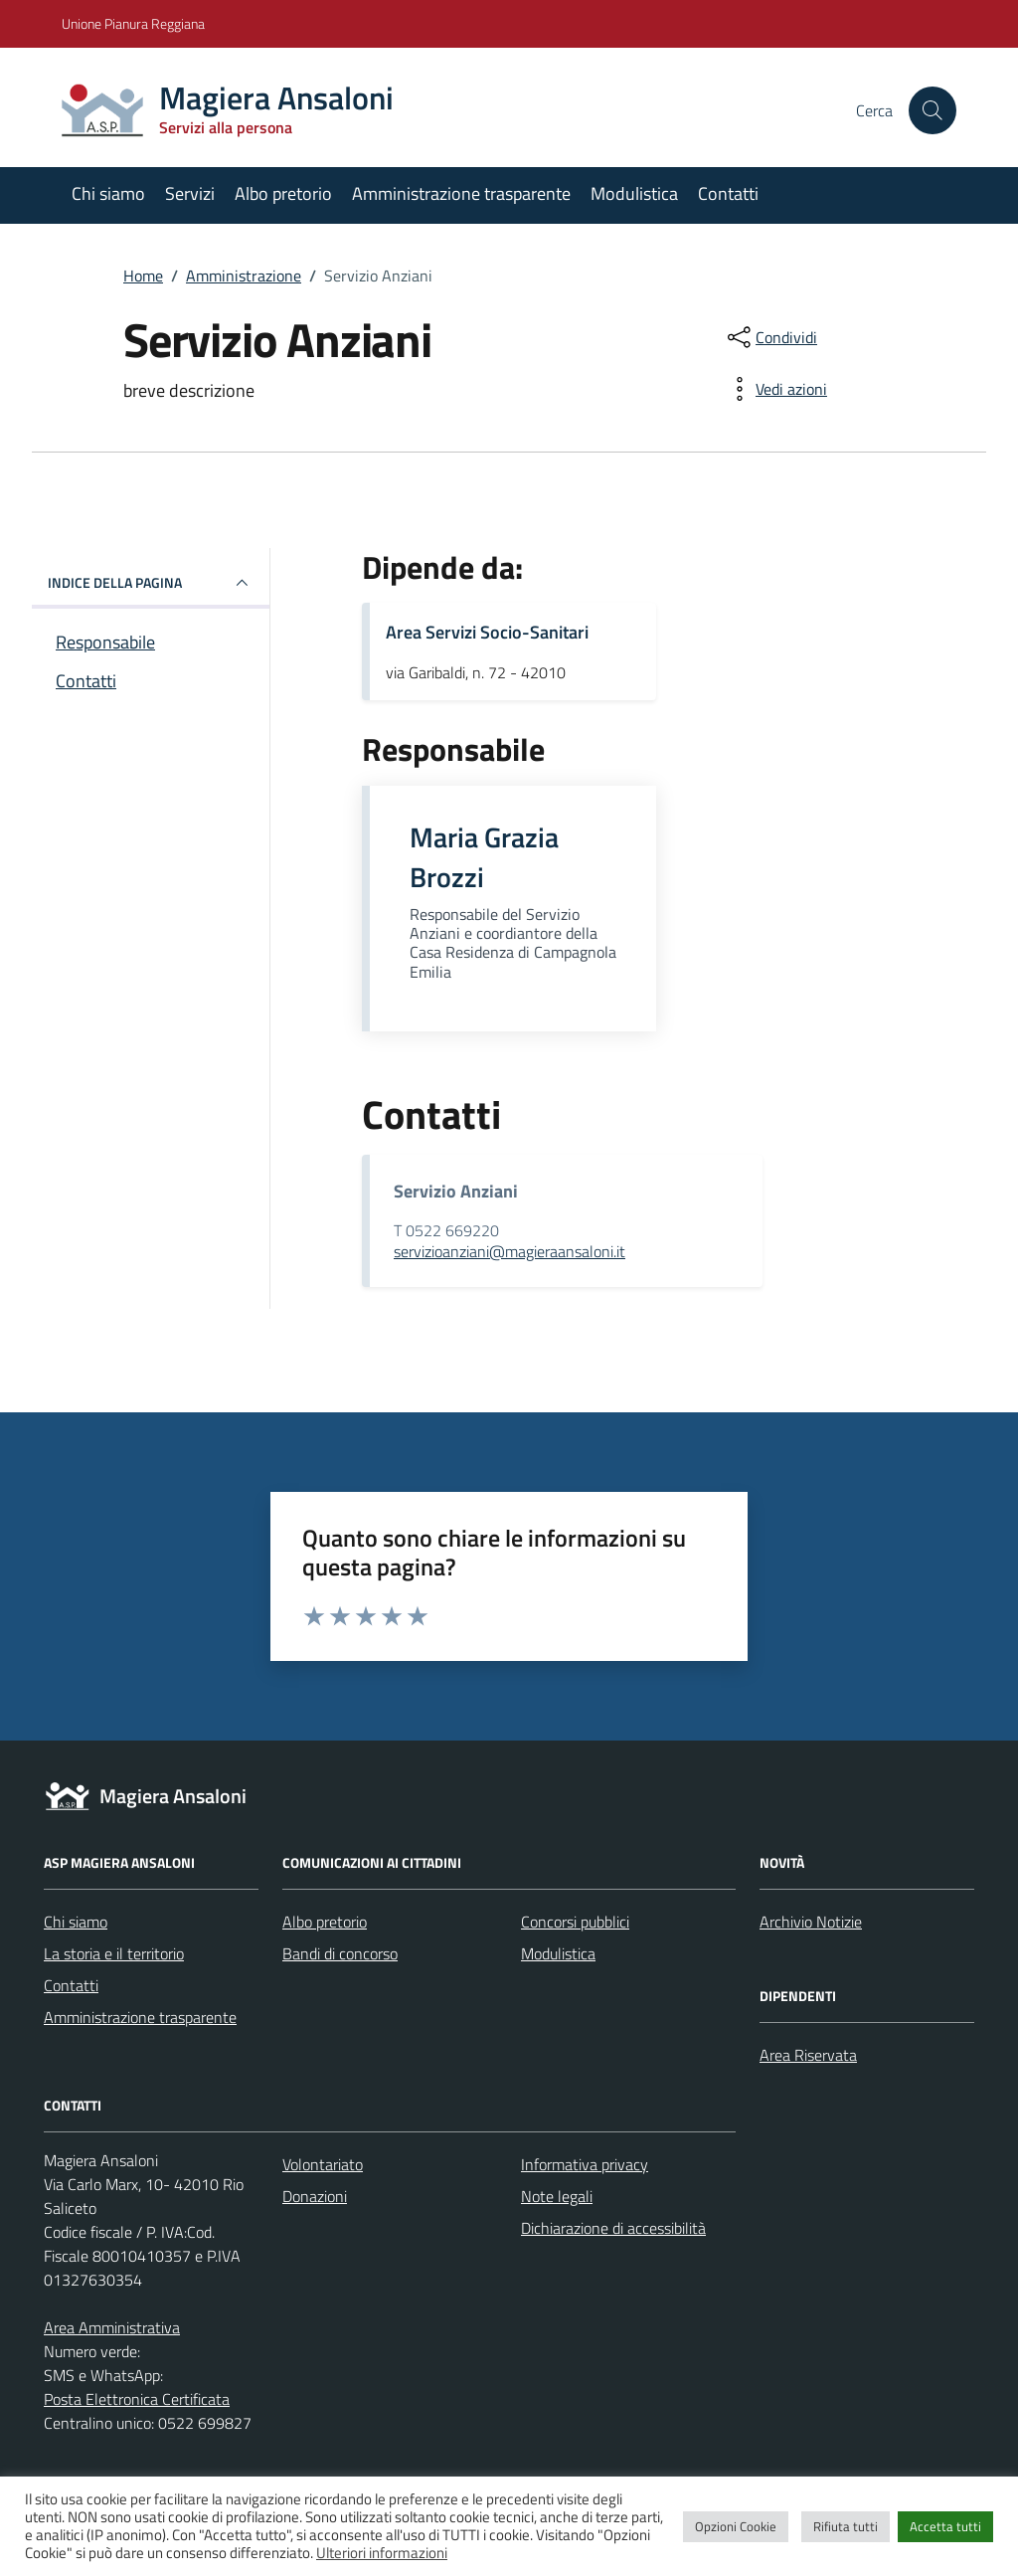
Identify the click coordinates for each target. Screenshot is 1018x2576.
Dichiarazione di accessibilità (613, 2228)
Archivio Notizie (811, 1921)
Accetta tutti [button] (945, 2526)
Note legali (557, 2196)
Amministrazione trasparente (461, 193)
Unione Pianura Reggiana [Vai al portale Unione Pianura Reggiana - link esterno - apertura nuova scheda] (133, 23)
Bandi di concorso (340, 1953)
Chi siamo (108, 193)
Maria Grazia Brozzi (484, 857)
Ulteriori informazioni (381, 2553)
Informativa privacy (584, 2164)
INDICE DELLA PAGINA (151, 583)
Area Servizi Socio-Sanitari (487, 632)
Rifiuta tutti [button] (845, 2526)
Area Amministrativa (112, 2327)
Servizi (190, 193)
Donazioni (314, 2196)
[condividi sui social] (770, 337)
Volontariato (322, 2164)
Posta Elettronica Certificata (137, 2399)
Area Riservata (808, 2055)
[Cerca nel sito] (932, 110)
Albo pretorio (283, 193)
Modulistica (634, 193)
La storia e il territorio (114, 1953)
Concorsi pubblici (575, 1921)
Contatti (728, 193)
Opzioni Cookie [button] (735, 2526)
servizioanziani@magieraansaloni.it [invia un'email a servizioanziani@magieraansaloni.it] (509, 1251)
